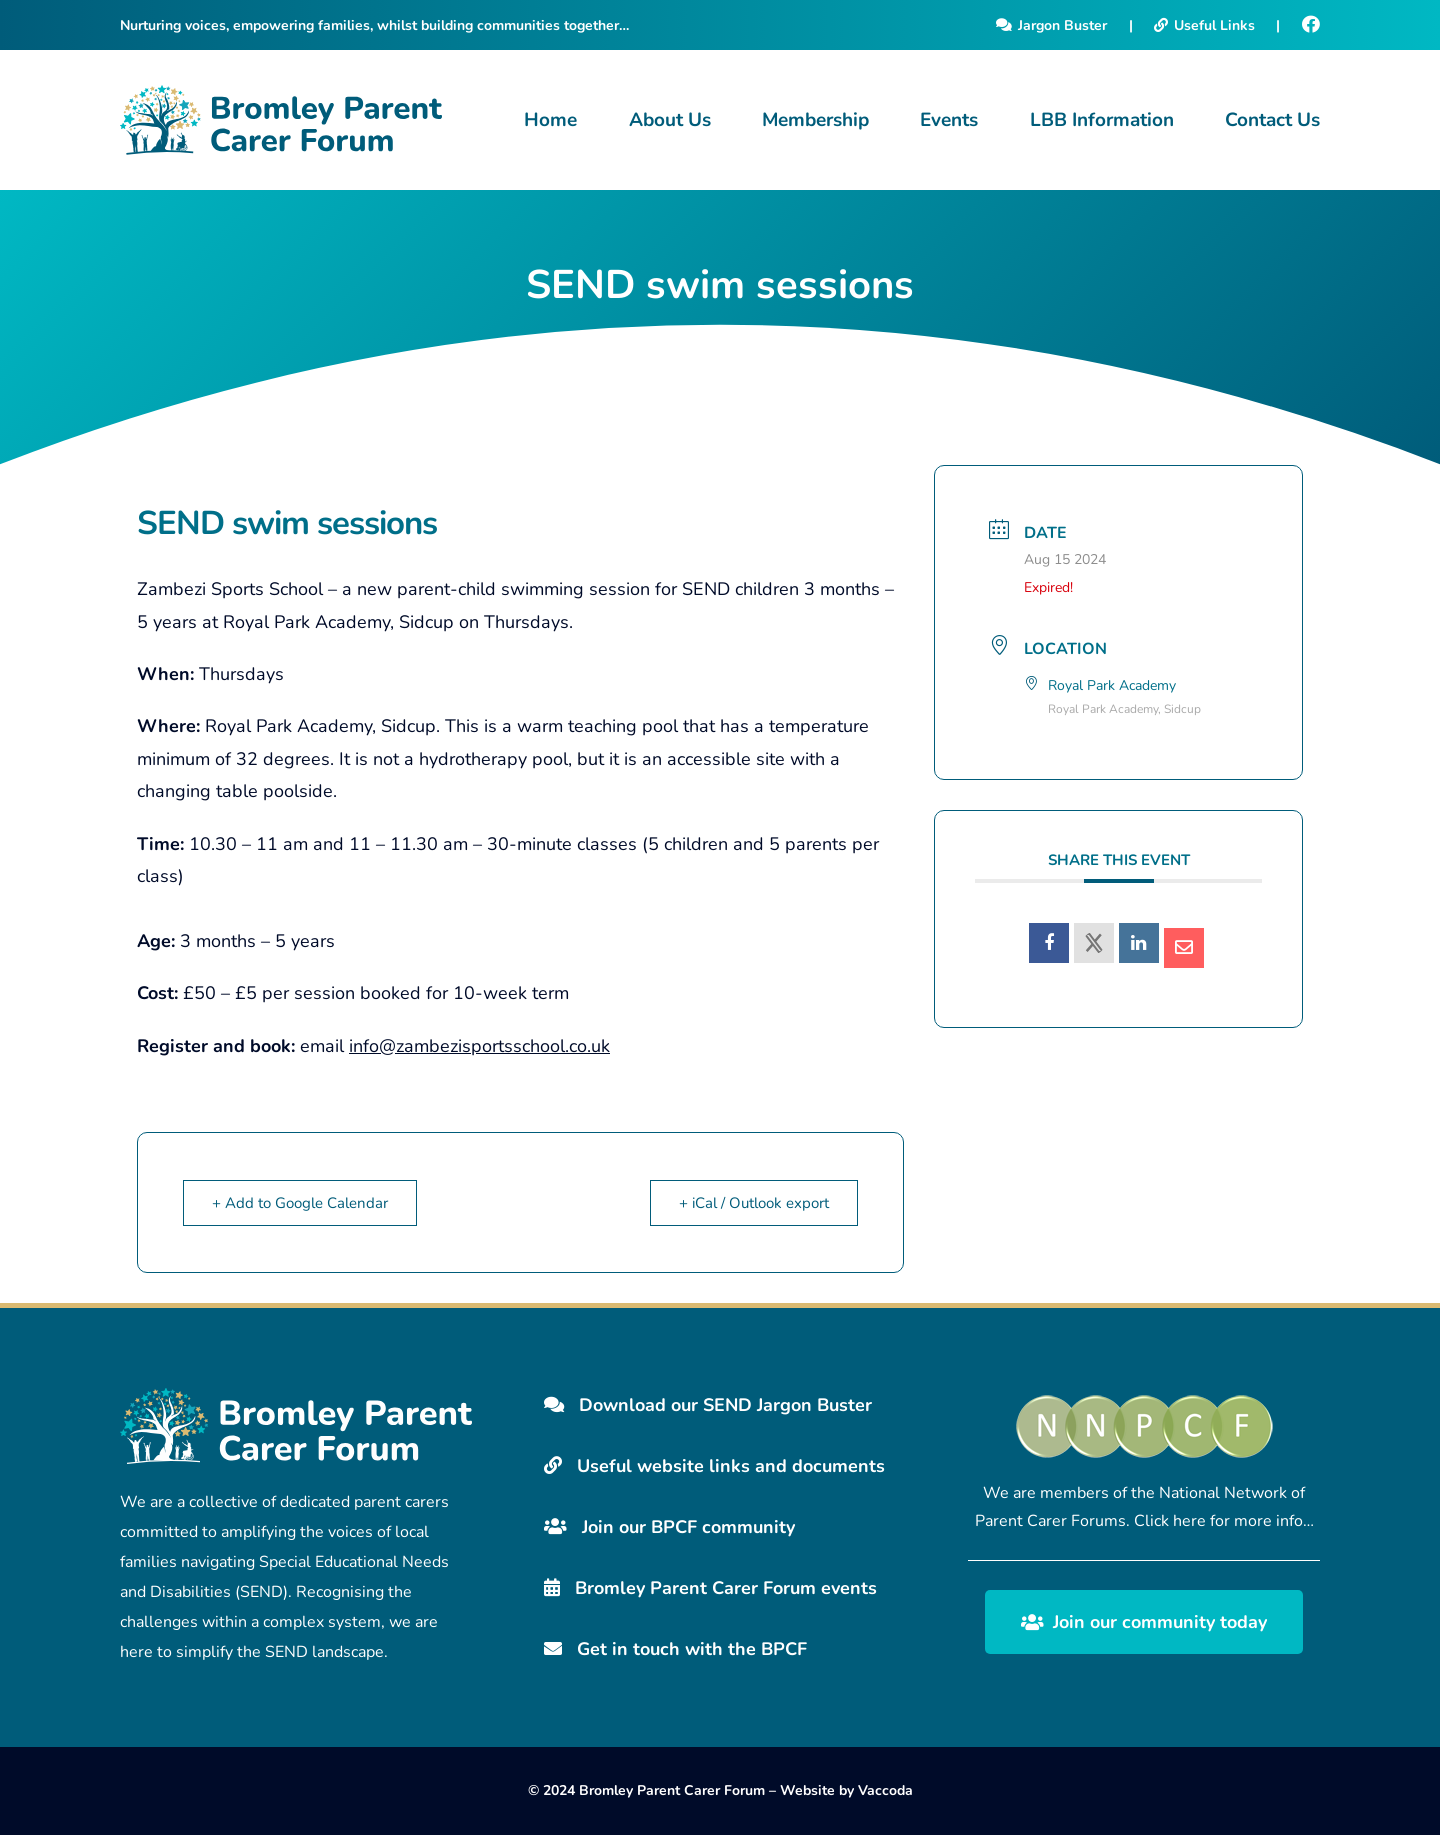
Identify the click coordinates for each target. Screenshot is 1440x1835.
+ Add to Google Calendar (300, 1203)
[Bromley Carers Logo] (281, 120)
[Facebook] (1311, 25)
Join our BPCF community (669, 1527)
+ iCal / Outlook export (754, 1203)
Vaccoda (885, 1790)
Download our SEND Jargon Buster (708, 1405)
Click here (1170, 1521)
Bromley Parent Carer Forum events (710, 1588)
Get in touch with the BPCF (675, 1649)
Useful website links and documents (714, 1466)
